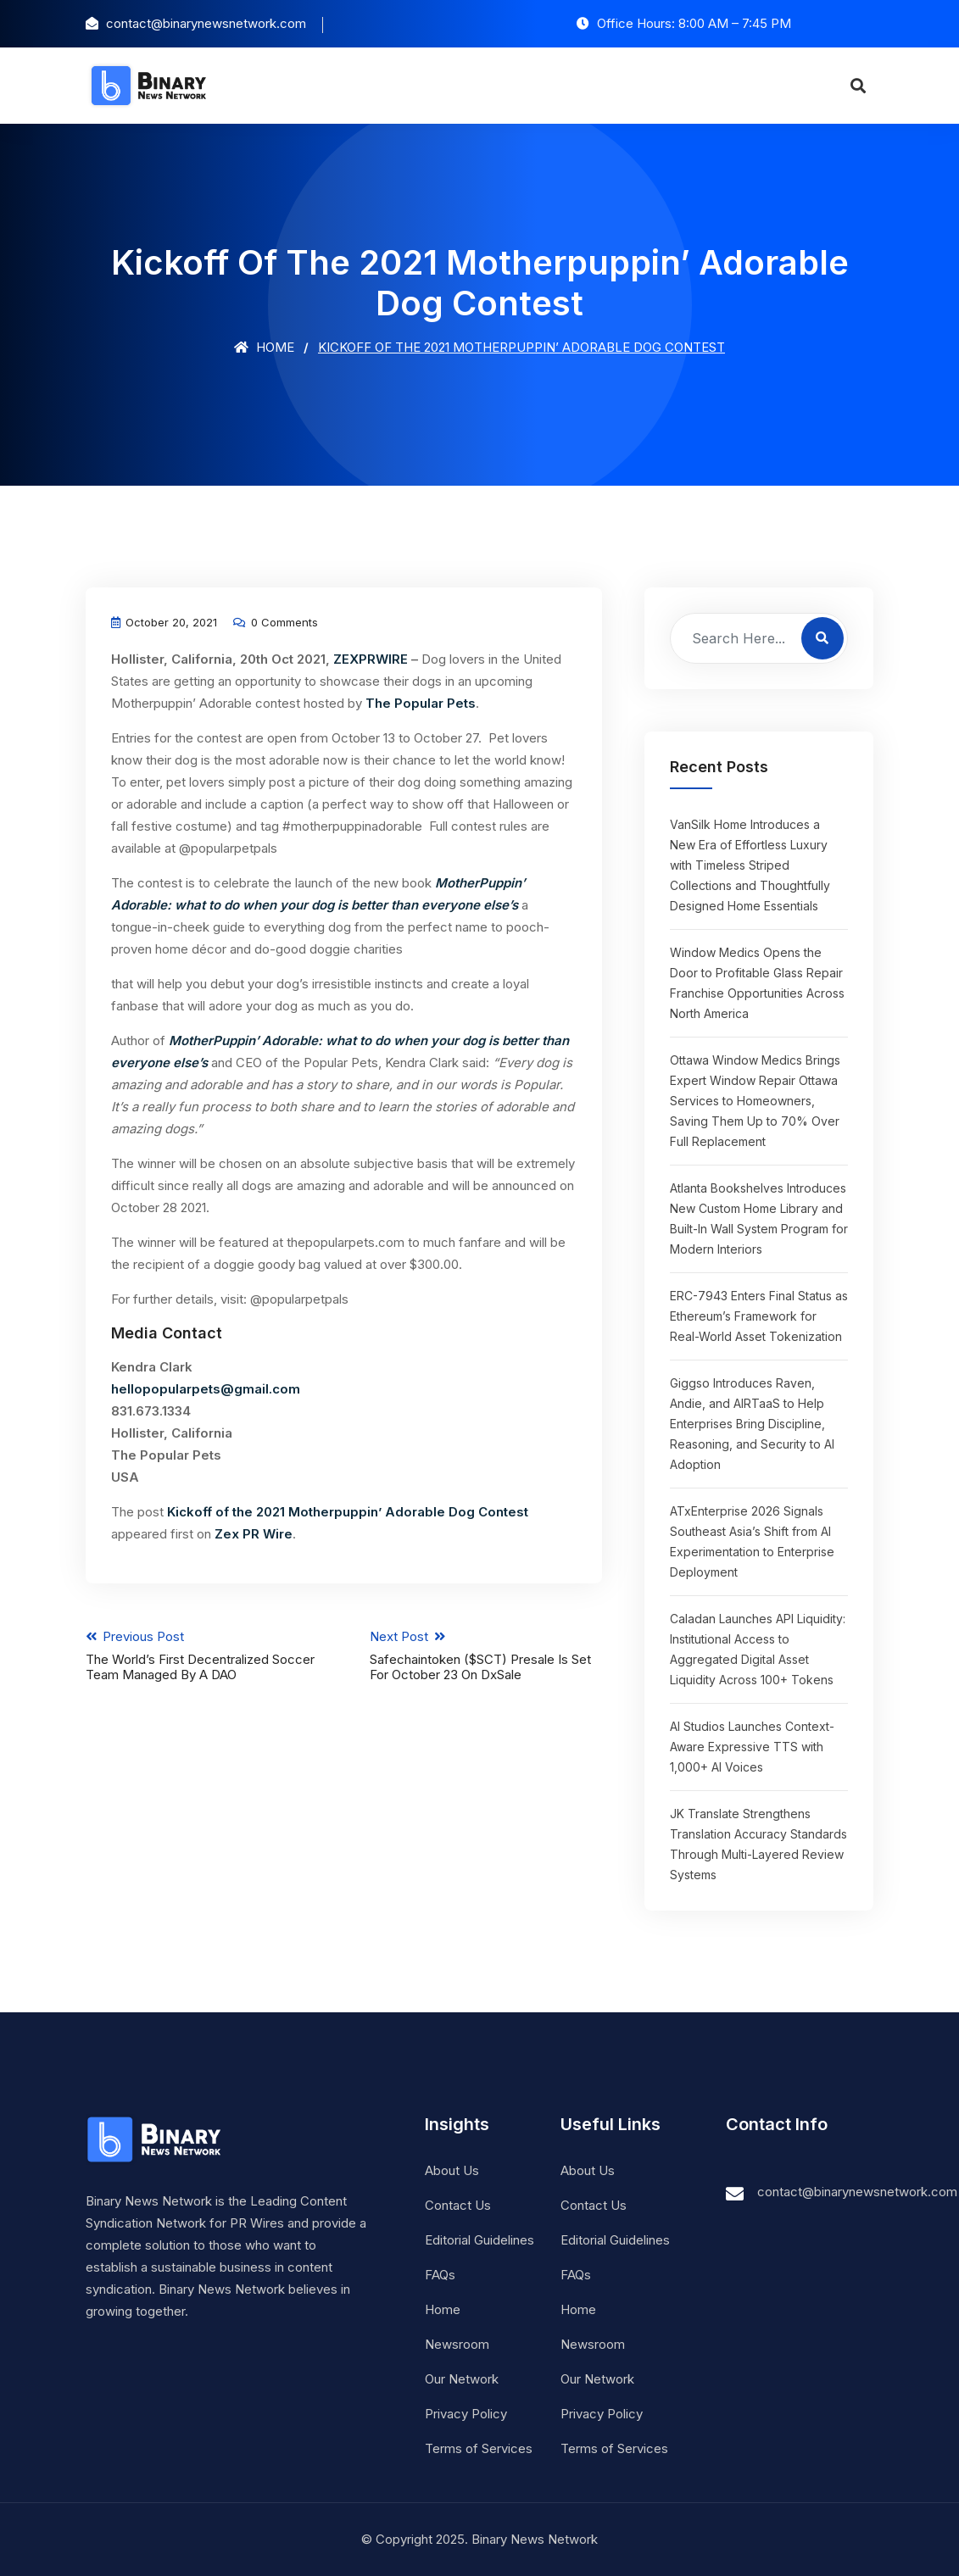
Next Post (486, 1655)
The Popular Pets (420, 703)
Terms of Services (478, 2448)
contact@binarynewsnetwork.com (857, 2192)
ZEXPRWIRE (370, 659)
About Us (452, 2170)
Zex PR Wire (254, 1534)
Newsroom (457, 2344)
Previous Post (202, 1655)
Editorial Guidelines (479, 2240)
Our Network (462, 2379)
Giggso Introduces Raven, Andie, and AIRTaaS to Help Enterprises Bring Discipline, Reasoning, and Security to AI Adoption (752, 1424)
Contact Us (458, 2205)
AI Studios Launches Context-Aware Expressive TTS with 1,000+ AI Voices (752, 1746)
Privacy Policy (466, 2414)
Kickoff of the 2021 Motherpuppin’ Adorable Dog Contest (347, 1512)
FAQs (440, 2275)
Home (264, 347)
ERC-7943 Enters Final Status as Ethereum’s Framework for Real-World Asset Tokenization (759, 1316)
